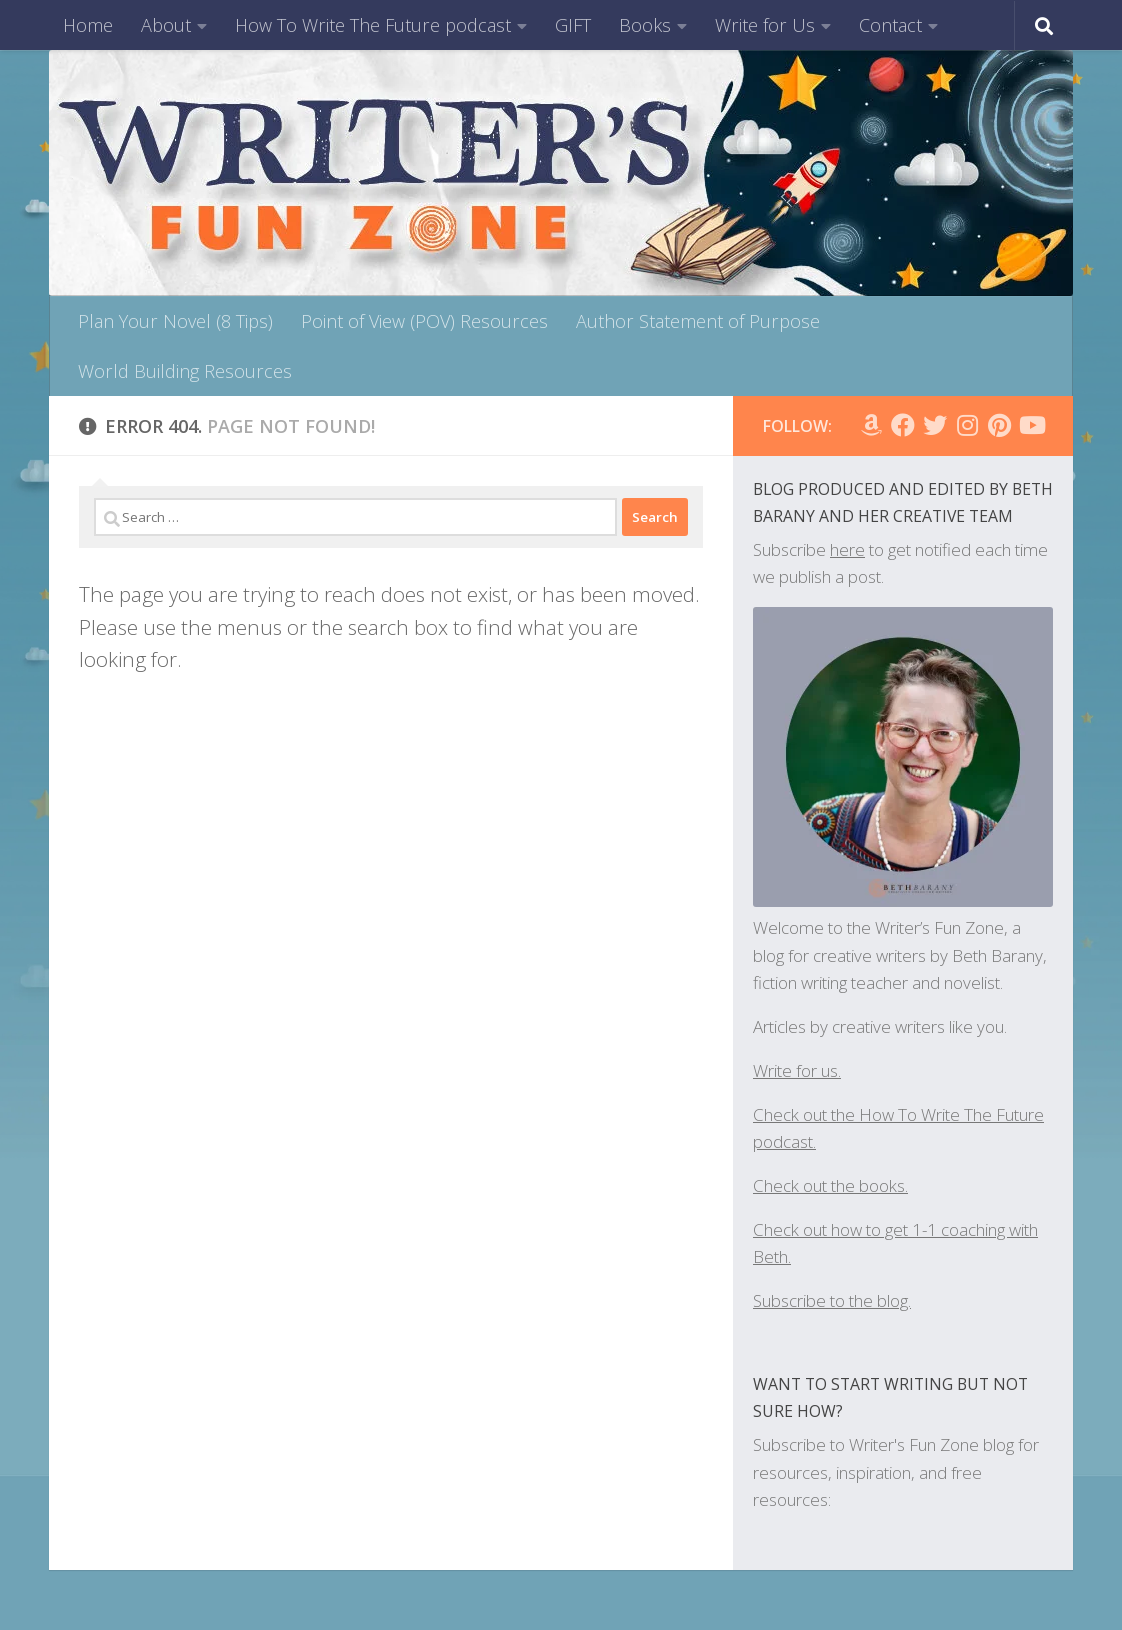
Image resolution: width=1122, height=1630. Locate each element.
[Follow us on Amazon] (871, 425)
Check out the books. (830, 1185)
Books (645, 25)
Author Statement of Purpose (698, 321)
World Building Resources (185, 371)
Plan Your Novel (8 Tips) (175, 321)
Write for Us (765, 25)
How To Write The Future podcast (373, 25)
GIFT (573, 25)
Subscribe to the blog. (832, 1300)
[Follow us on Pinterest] (999, 425)
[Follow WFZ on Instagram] (967, 425)
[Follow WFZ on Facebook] (903, 425)
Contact (890, 25)
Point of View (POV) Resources (424, 321)
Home (88, 25)
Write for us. (797, 1070)
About (166, 25)
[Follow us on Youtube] (1031, 425)
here (847, 549)
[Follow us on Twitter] (935, 425)
